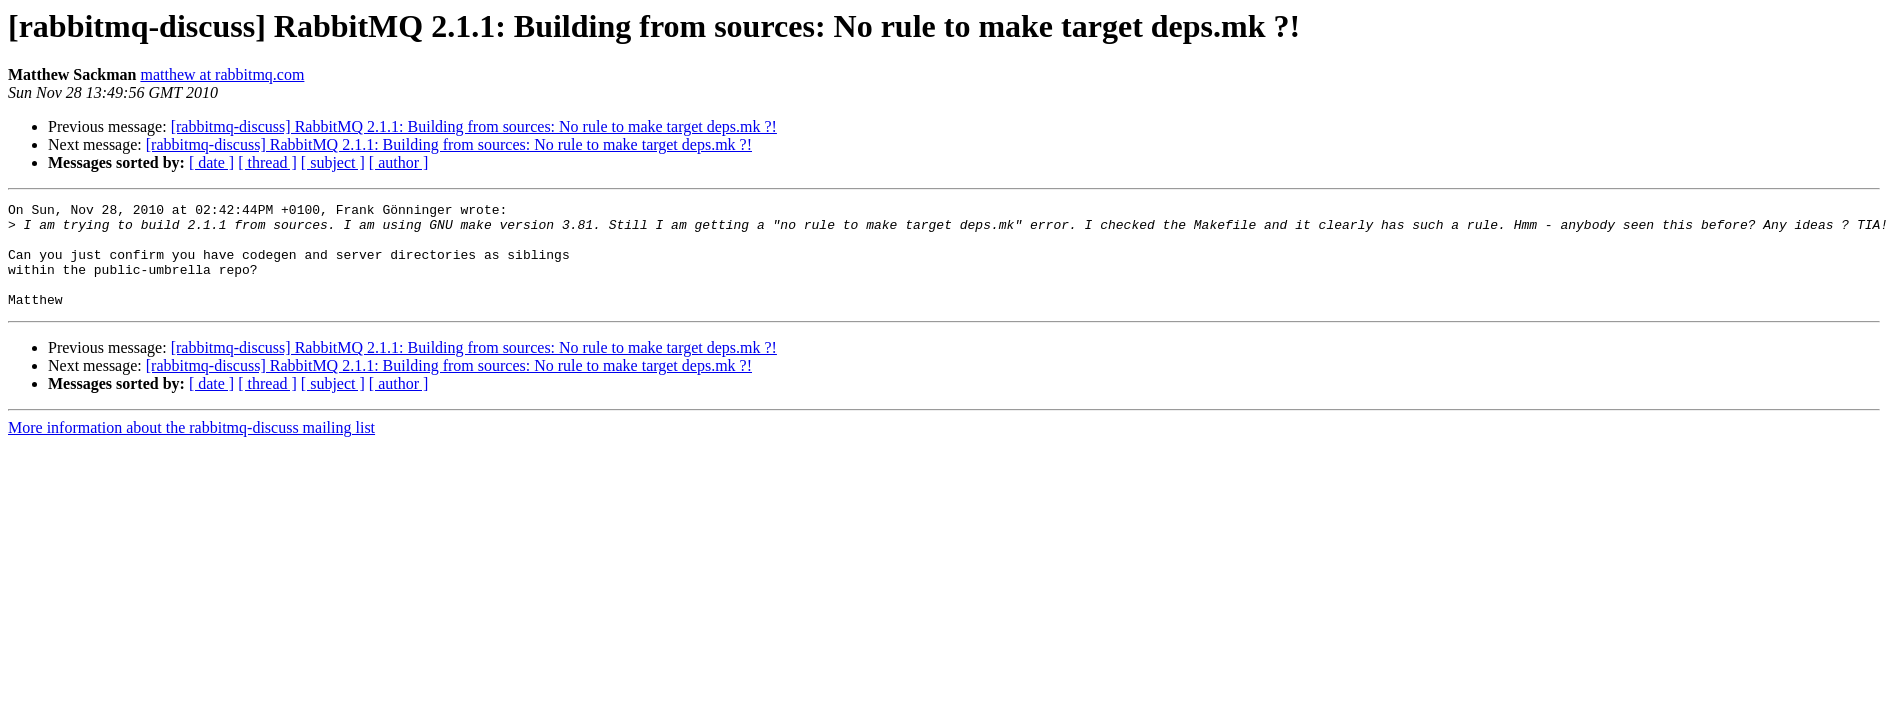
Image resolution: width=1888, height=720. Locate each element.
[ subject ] (333, 162)
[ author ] (399, 162)
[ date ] (211, 162)
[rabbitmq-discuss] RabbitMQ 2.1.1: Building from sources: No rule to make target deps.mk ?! (474, 126)
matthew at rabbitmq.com (222, 74)
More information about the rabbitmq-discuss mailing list (191, 448)
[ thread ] (267, 162)
